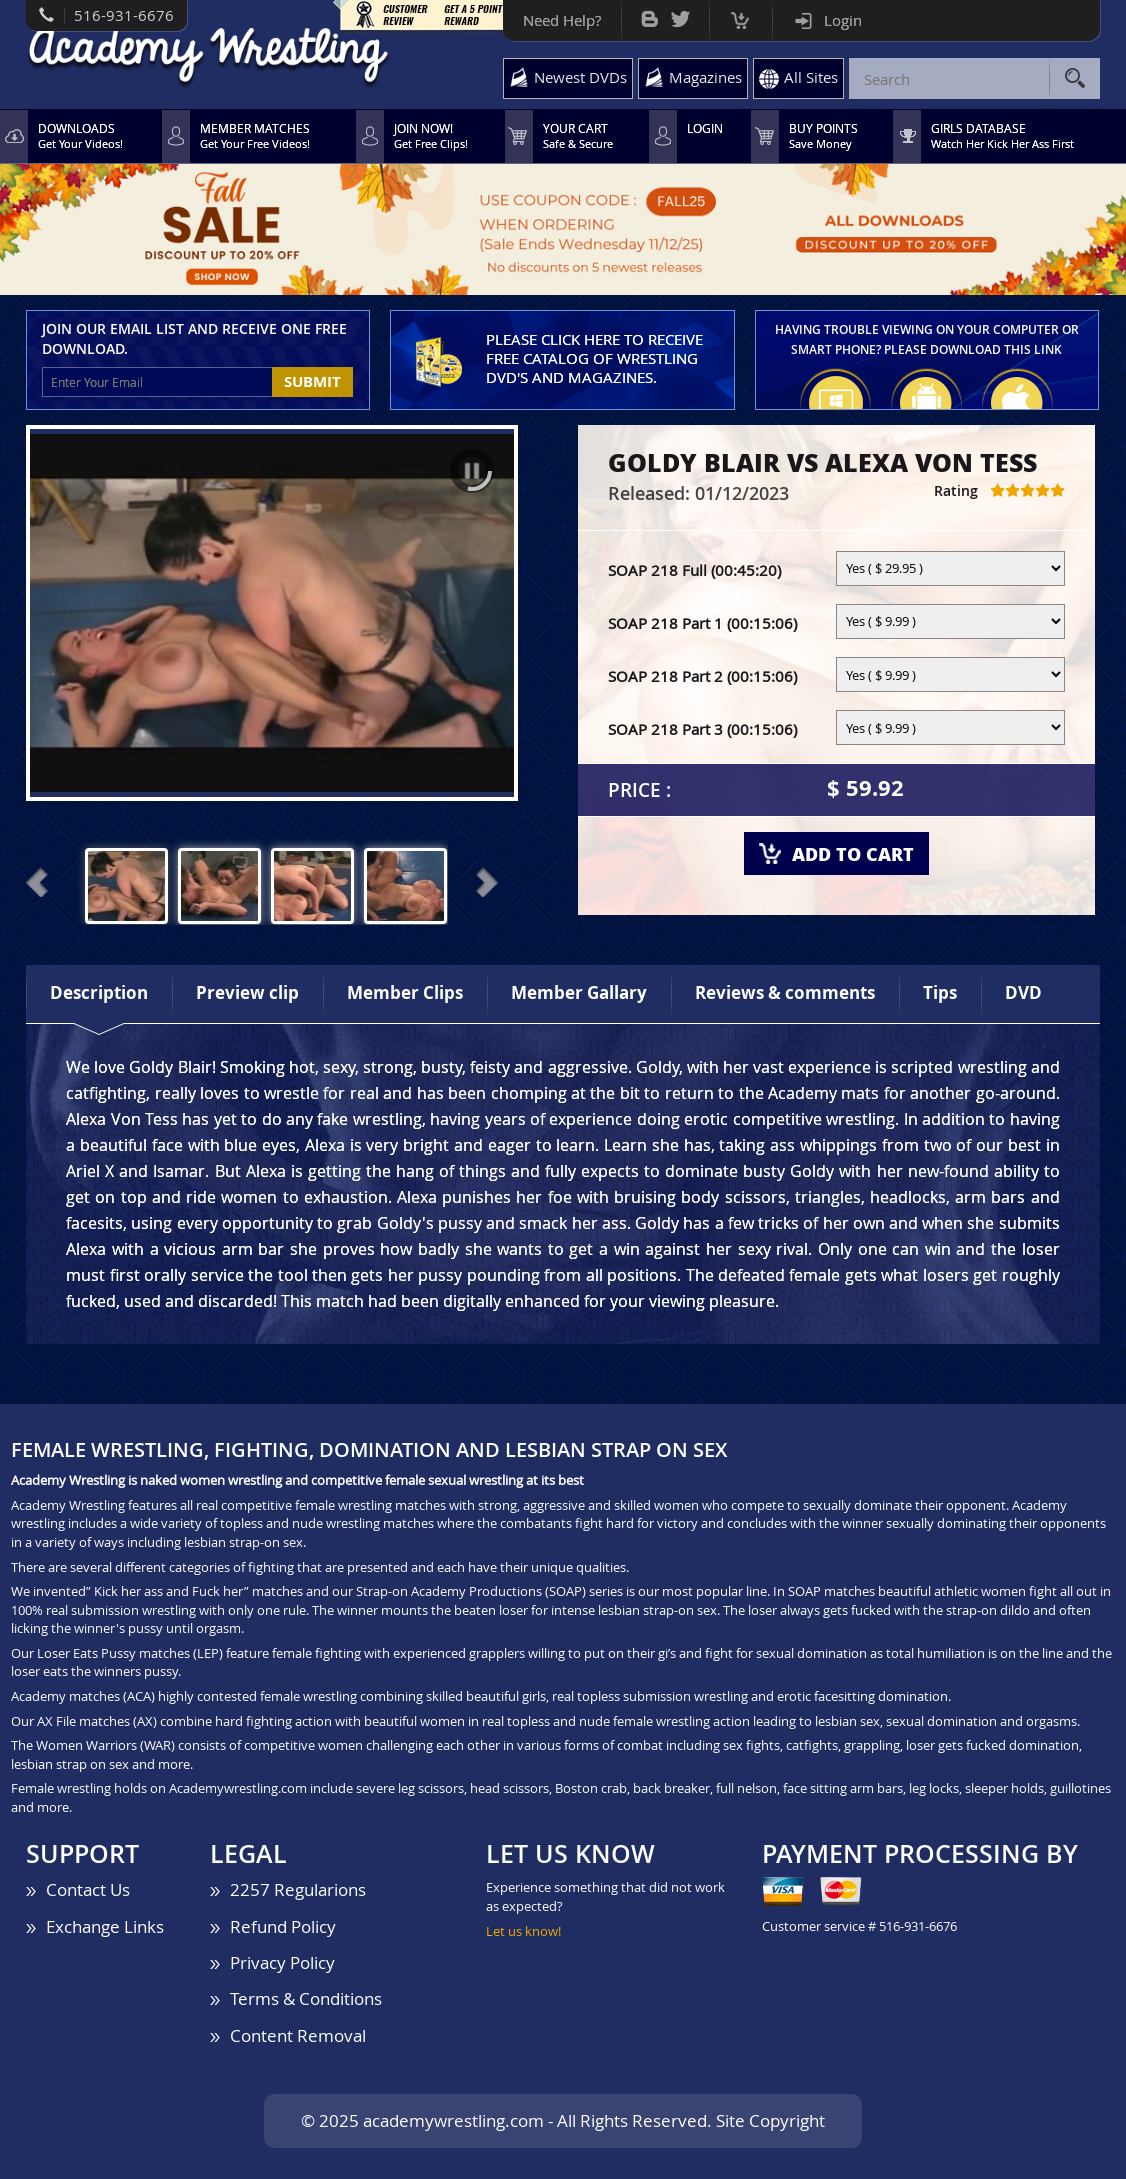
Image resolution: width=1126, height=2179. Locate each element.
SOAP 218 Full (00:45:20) (694, 570)
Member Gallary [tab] (579, 992)
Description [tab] (99, 992)
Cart (740, 15)
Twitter (680, 14)
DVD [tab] (1023, 992)
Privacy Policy (282, 1962)
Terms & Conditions (306, 1998)
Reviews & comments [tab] (785, 992)
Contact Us (88, 1889)
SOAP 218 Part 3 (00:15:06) (702, 729)
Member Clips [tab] (405, 992)
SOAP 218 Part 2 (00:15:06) (702, 676)
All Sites (811, 77)
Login (843, 20)
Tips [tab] (940, 992)
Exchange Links (105, 1926)
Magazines (705, 77)
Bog (649, 14)
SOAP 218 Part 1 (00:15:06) (702, 623)
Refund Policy (283, 1926)
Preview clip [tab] (247, 992)
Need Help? (562, 20)
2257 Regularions (298, 1889)
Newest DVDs (580, 77)
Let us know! (523, 1931)
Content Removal (298, 2035)
